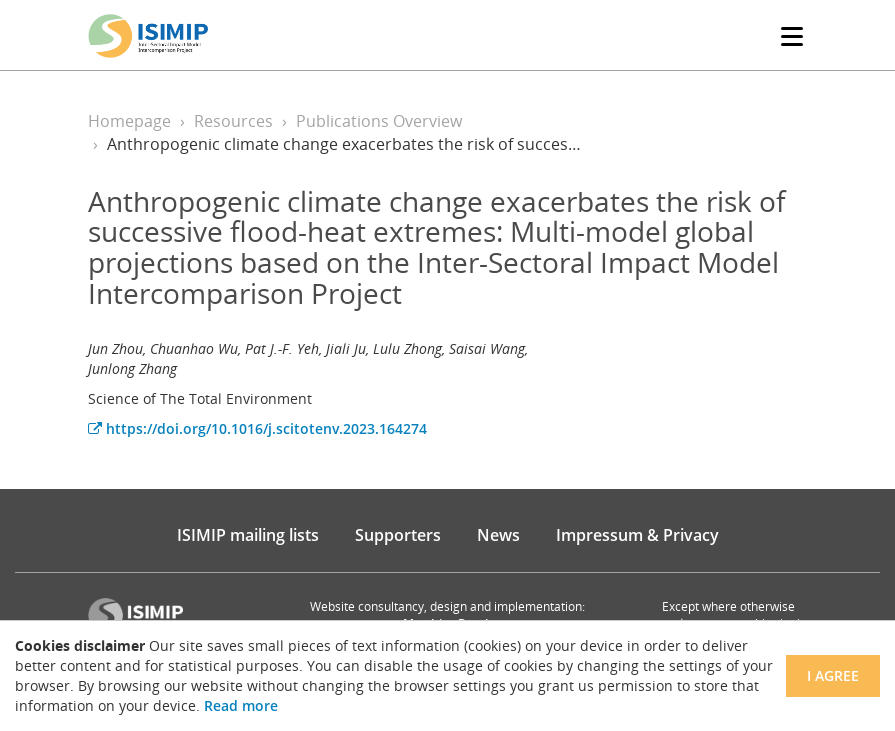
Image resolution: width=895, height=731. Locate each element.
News (498, 535)
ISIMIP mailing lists (248, 535)
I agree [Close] (833, 675)
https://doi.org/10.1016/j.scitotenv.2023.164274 (257, 428)
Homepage (129, 121)
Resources (233, 121)
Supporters (398, 535)
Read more (241, 705)
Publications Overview (379, 121)
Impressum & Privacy (637, 535)
